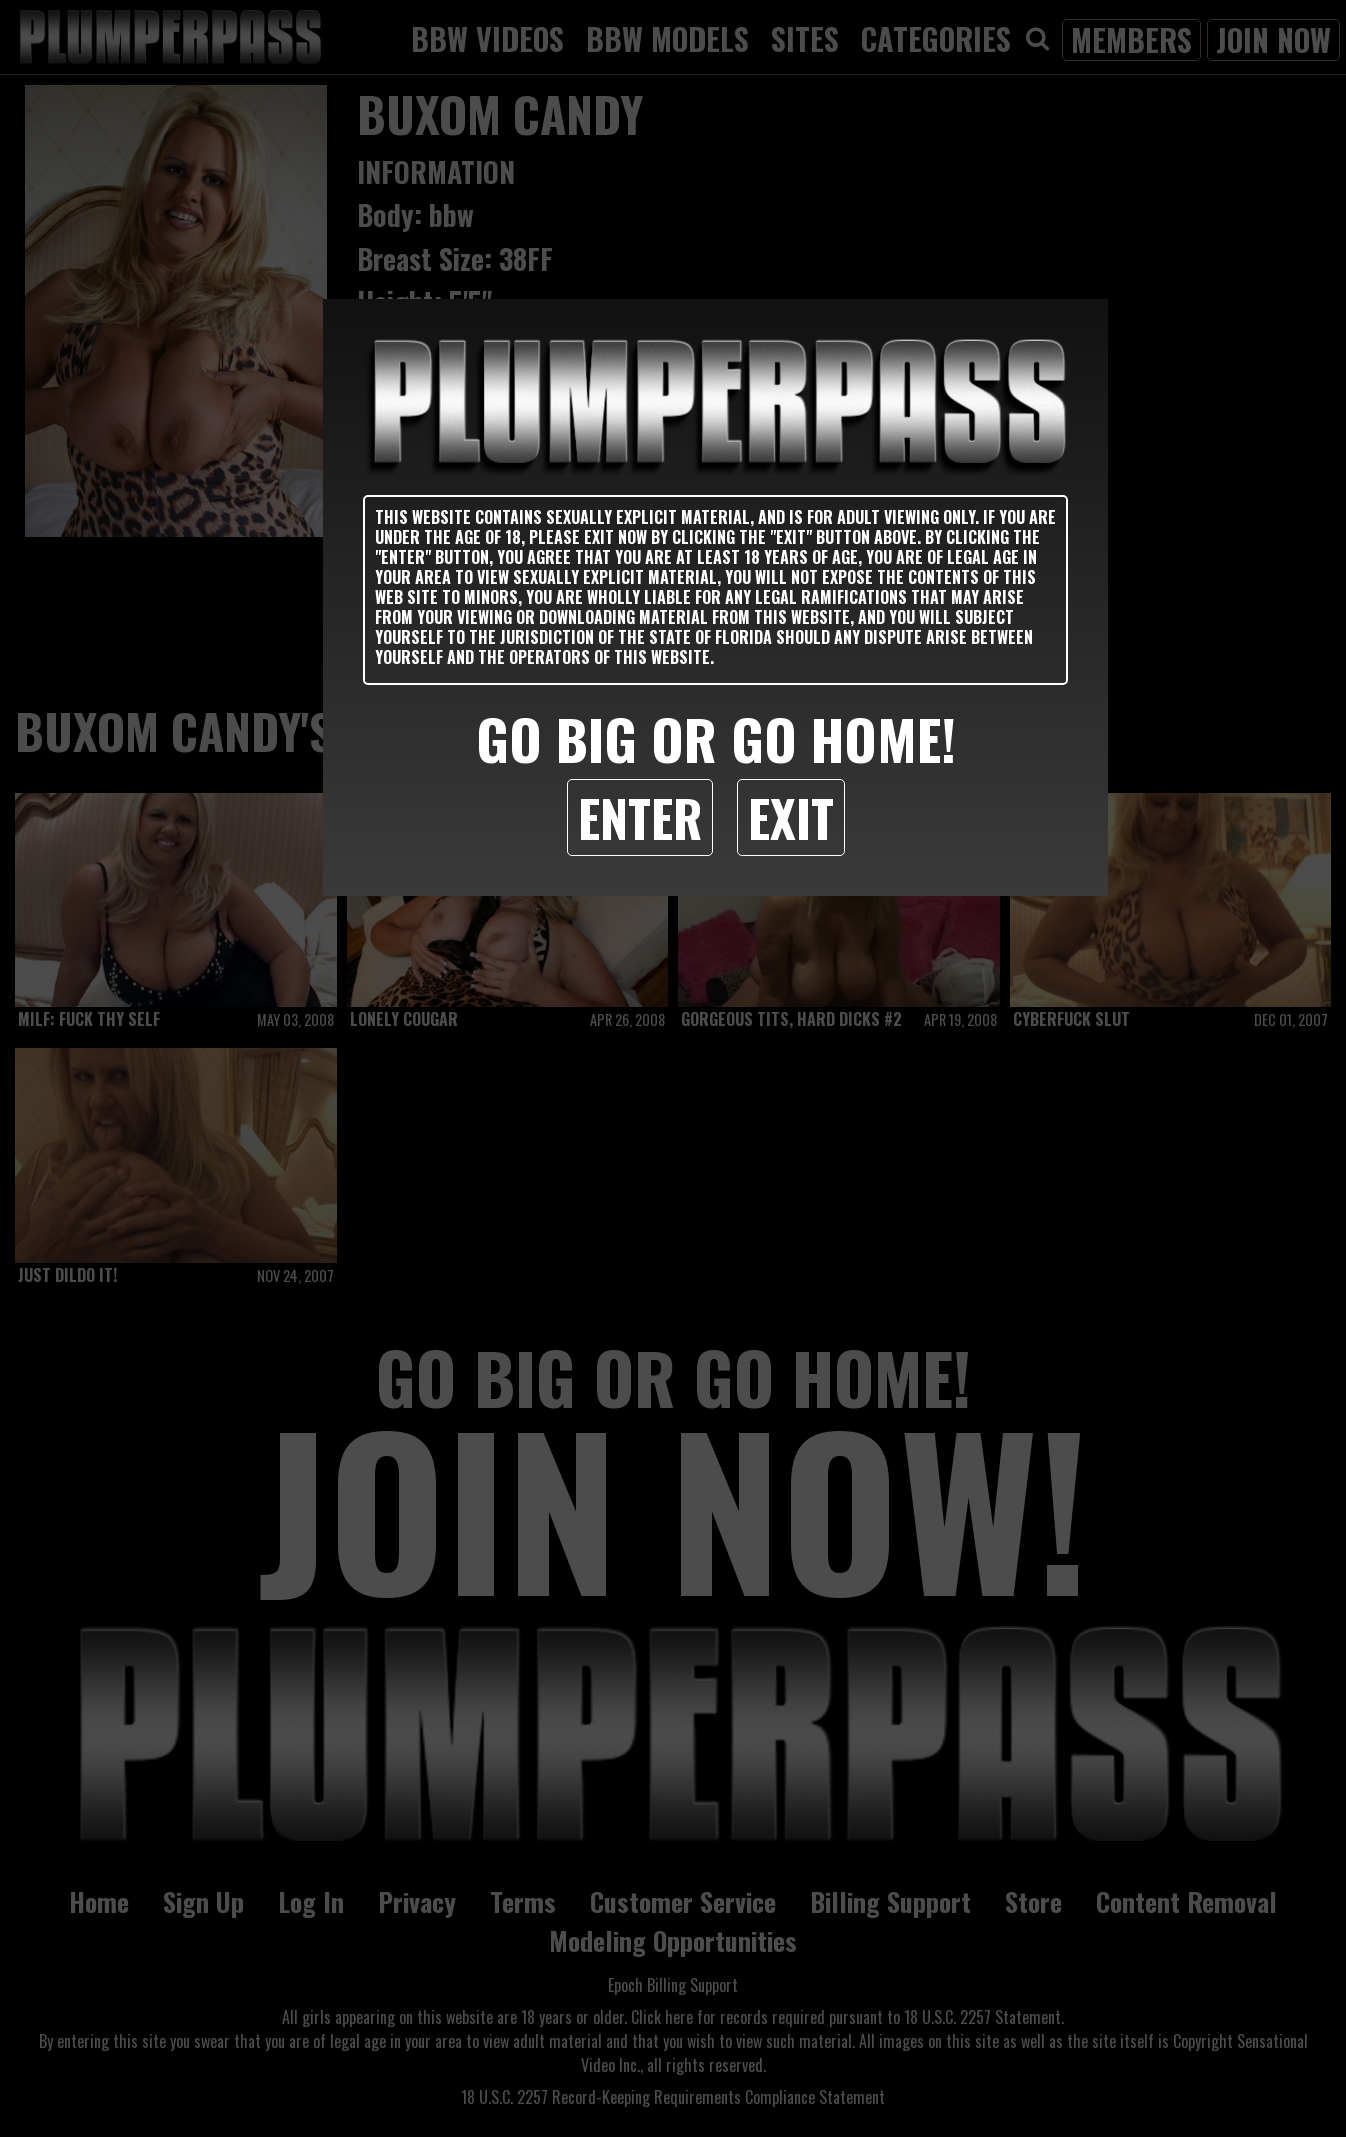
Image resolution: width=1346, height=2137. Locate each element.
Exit (791, 817)
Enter (640, 817)
